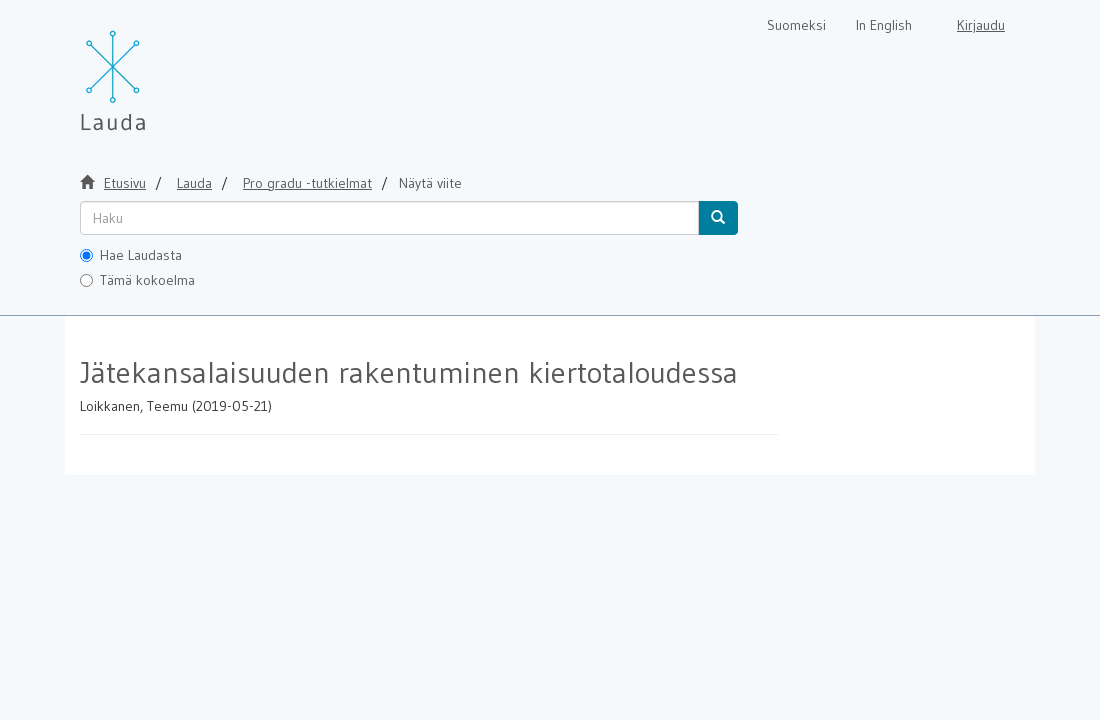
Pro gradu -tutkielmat (307, 183)
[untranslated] (389, 218)
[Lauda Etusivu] (155, 70)
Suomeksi (796, 25)
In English (884, 25)
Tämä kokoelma (137, 280)
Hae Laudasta (131, 255)
